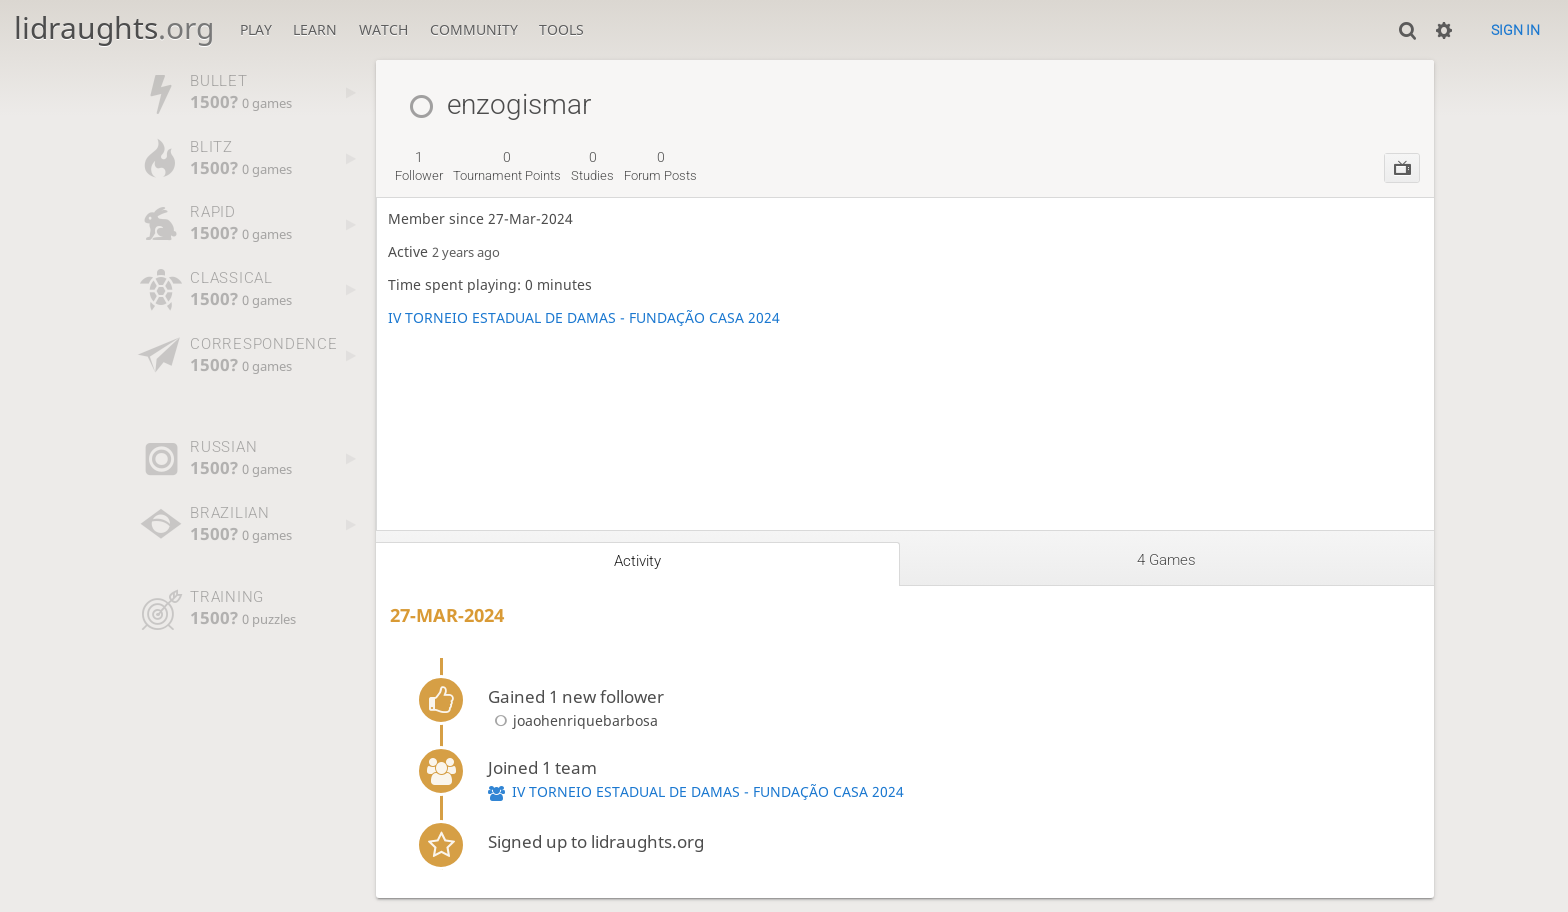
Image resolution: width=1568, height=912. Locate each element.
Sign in (1515, 30)
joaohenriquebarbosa (573, 720)
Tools (561, 29)
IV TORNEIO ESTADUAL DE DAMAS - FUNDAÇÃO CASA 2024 (584, 317)
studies (592, 166)
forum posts (660, 166)
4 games (1166, 560)
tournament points (507, 166)
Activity (637, 561)
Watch (383, 29)
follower (419, 166)
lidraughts (114, 27)
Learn (315, 29)
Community (474, 29)
